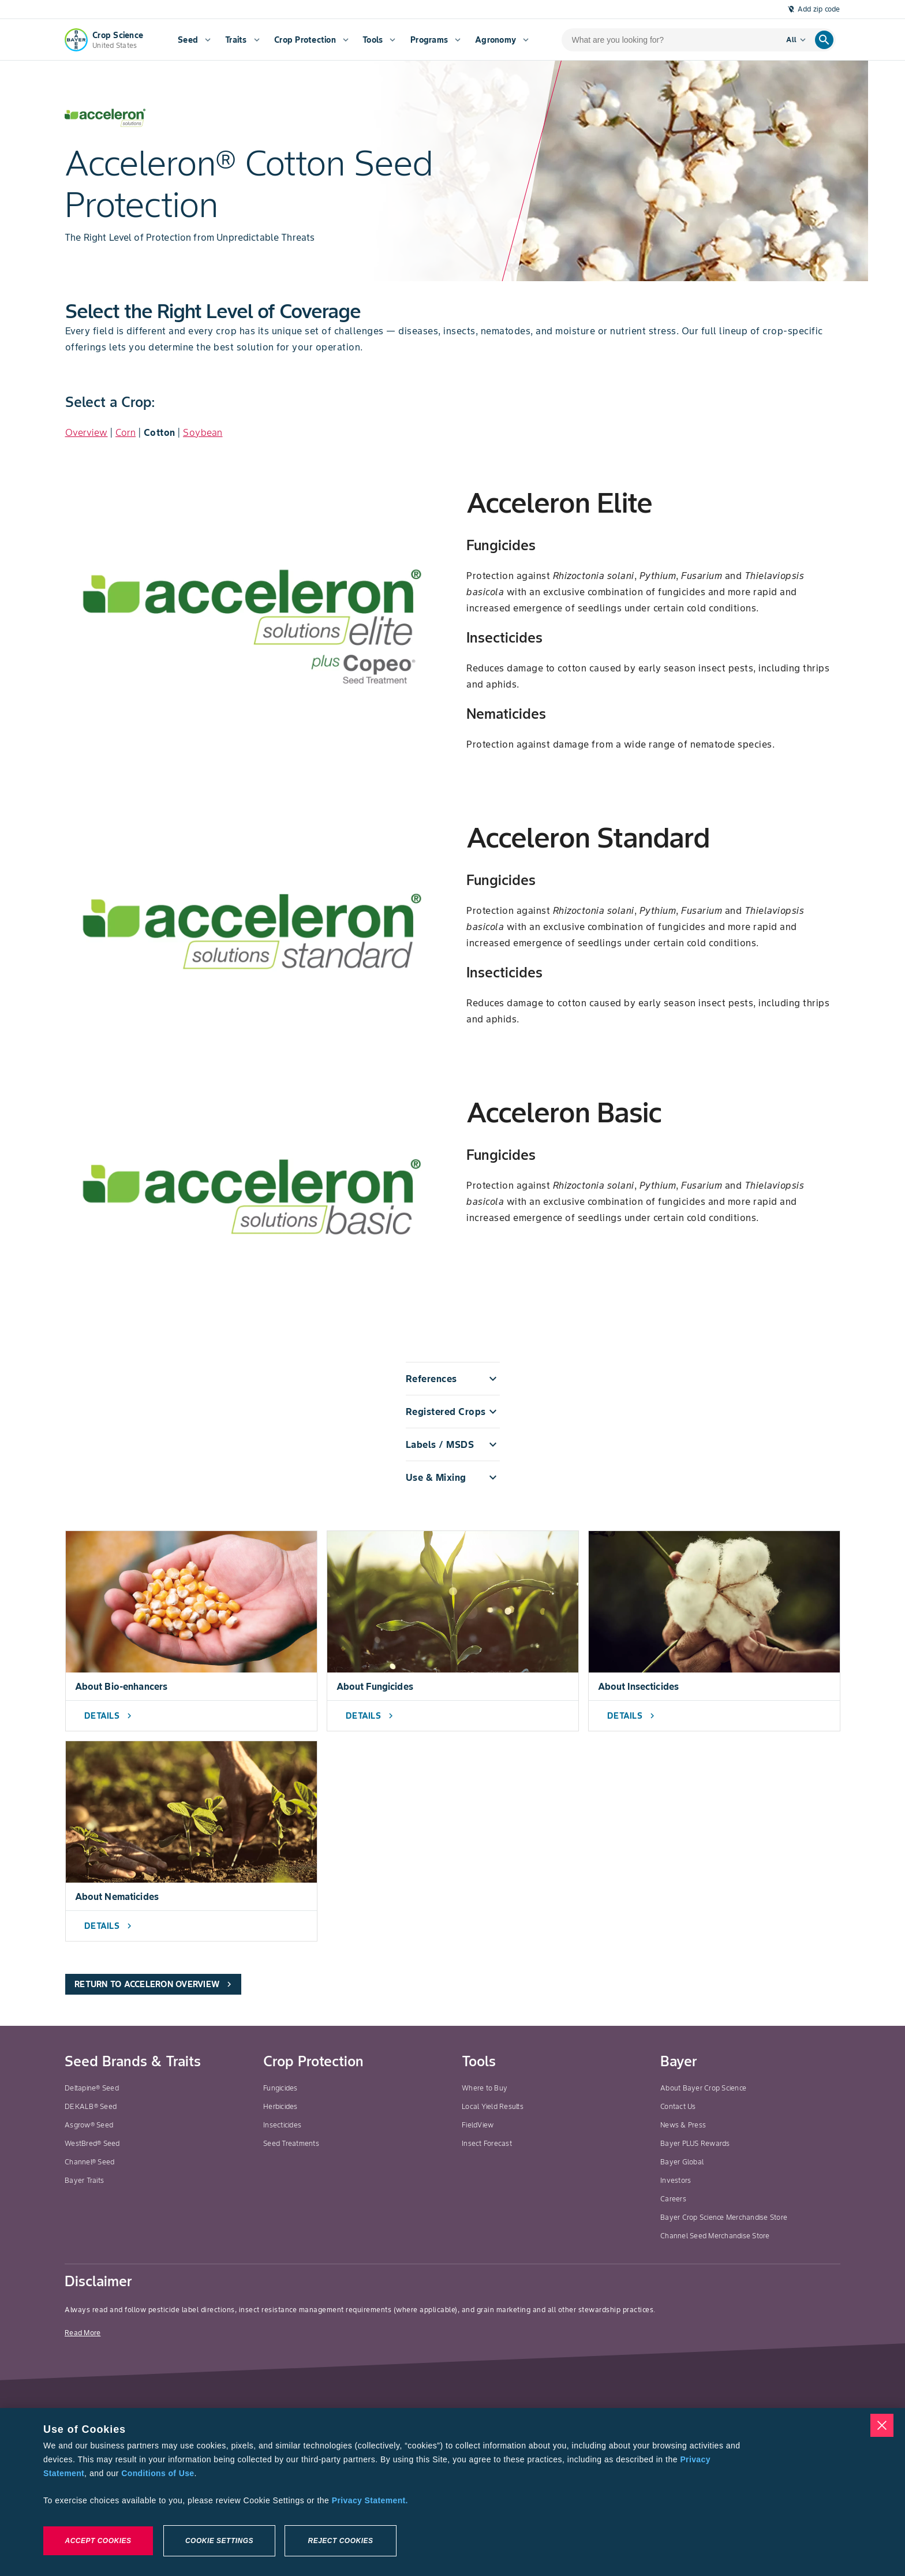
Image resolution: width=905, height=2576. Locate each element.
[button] (453, 1378)
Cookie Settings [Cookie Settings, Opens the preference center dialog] (219, 2541)
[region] (452, 2492)
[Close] (881, 2425)
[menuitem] (193, 39)
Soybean (203, 432)
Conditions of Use (157, 2473)
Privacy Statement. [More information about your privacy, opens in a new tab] (370, 2500)
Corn (125, 432)
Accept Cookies (98, 2541)
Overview (86, 432)
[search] (824, 40)
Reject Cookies (340, 2541)
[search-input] (666, 40)
